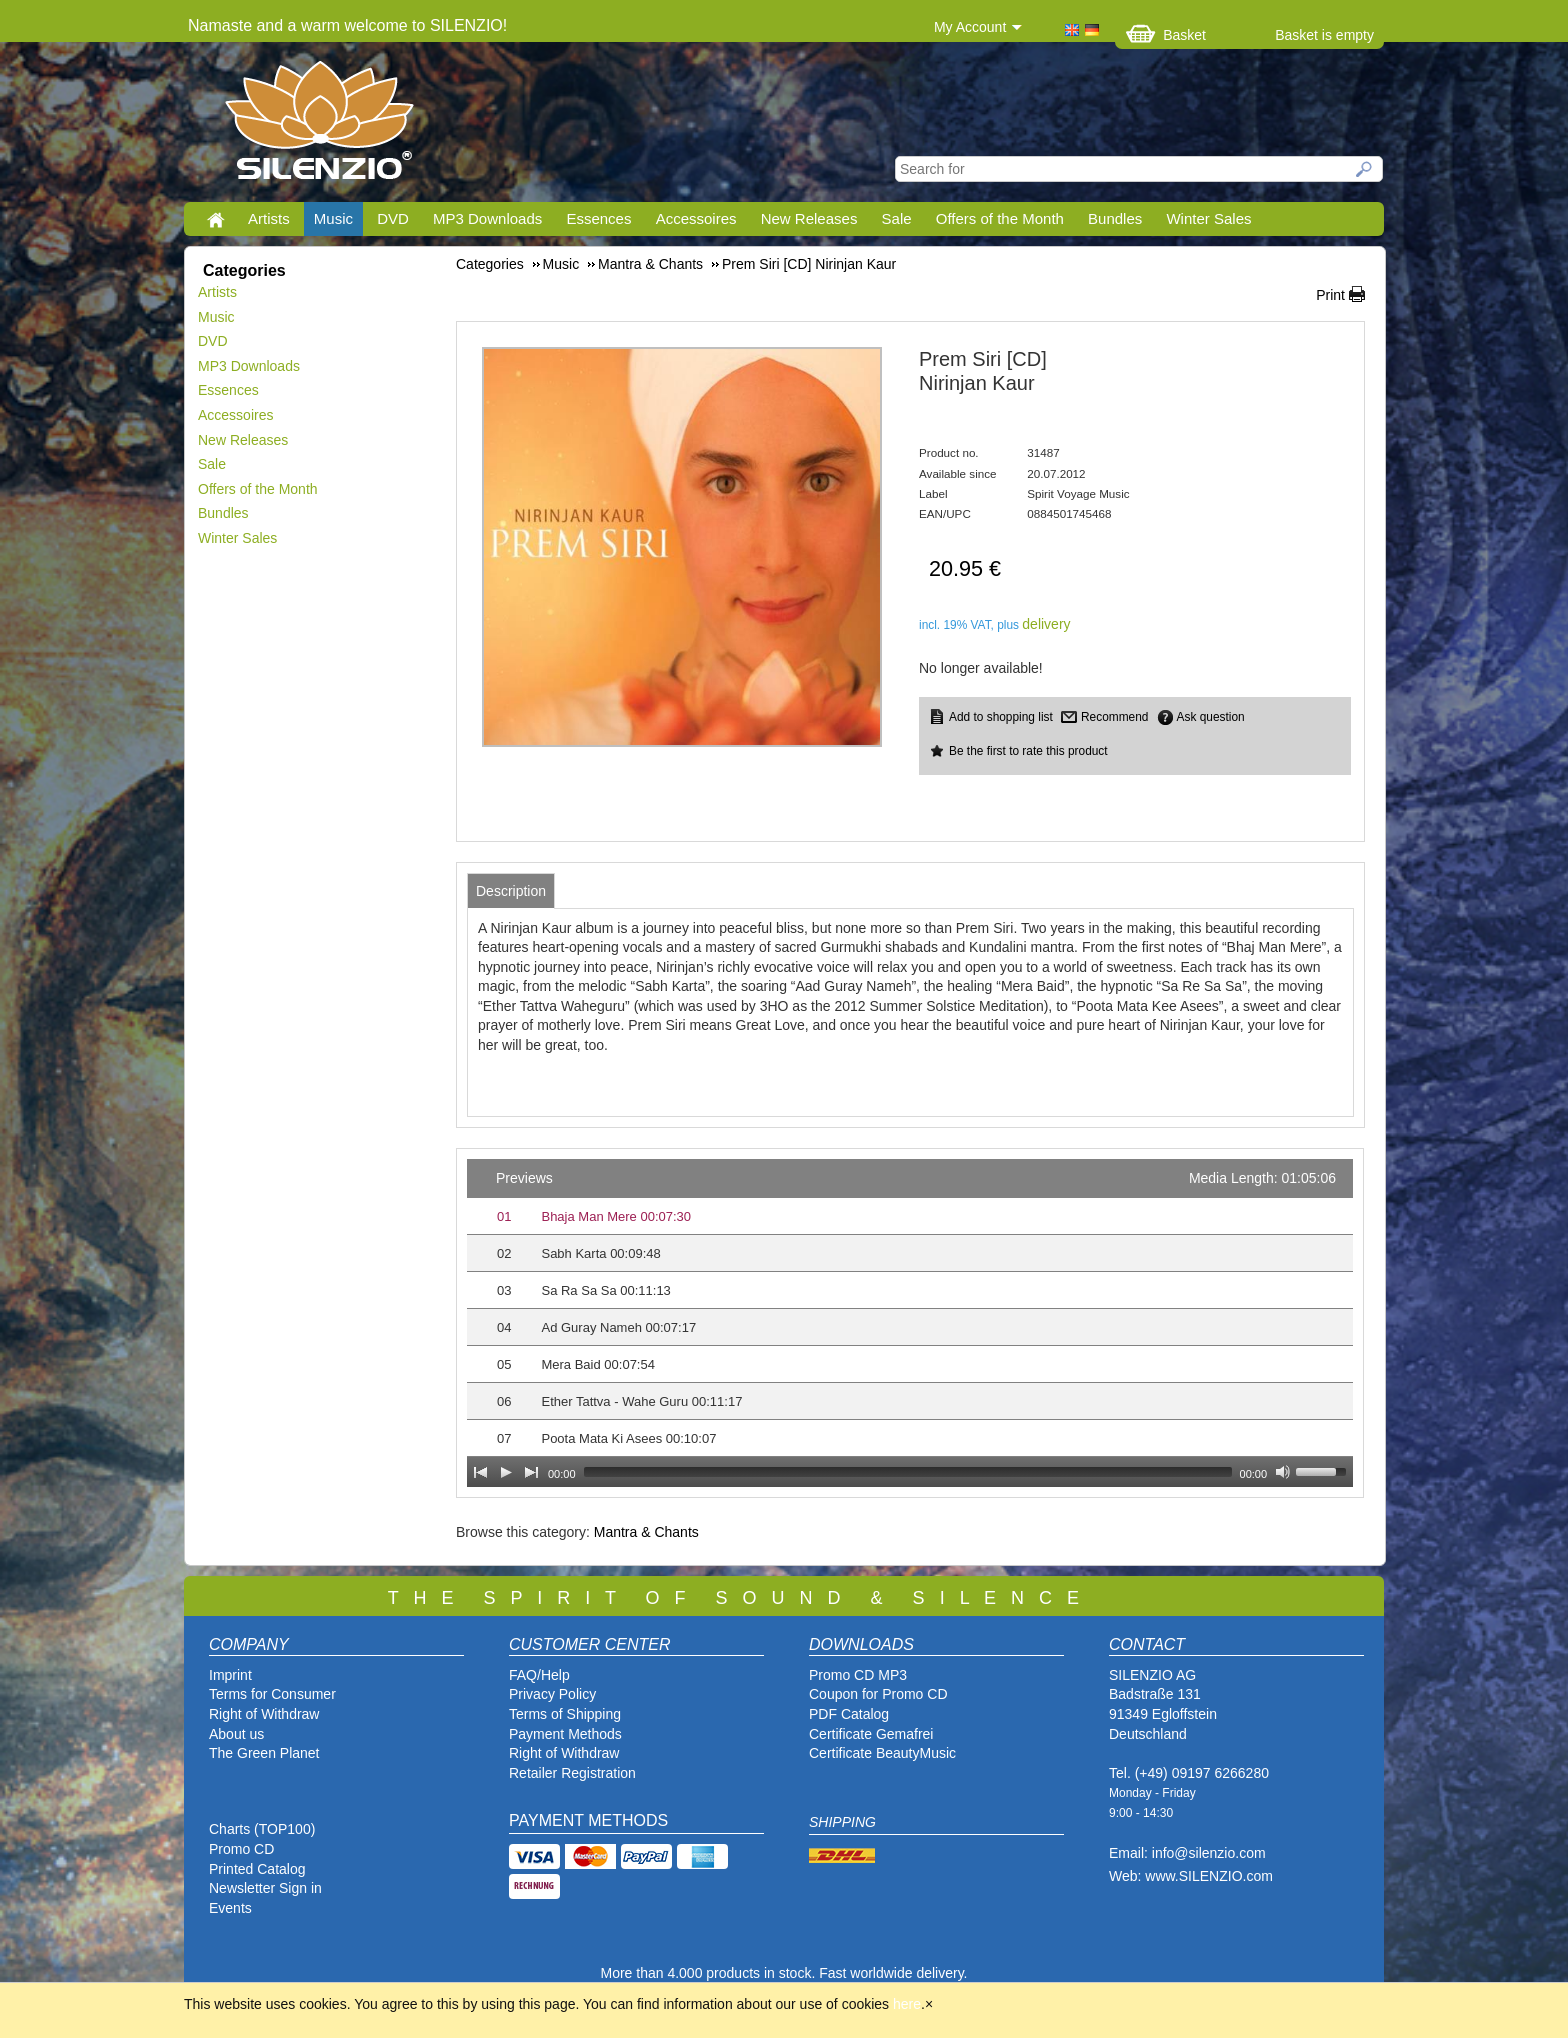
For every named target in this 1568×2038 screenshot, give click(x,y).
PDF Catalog (849, 1714)
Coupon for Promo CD (878, 1694)
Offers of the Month (1000, 218)
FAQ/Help (539, 1675)
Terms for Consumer (272, 1694)
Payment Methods (565, 1734)
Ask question (1211, 717)
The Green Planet (264, 1753)
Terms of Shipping (565, 1714)
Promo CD (241, 1849)
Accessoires (696, 218)
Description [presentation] (511, 891)
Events (230, 1908)
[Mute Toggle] (1283, 1472)
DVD (393, 218)
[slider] (908, 1472)
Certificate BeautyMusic (882, 1753)
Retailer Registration (572, 1773)
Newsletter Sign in (265, 1888)
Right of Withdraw (264, 1714)
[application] (910, 1323)
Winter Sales (1208, 218)
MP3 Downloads (487, 218)
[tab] (511, 891)
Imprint (230, 1675)
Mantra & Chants (646, 1532)
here (907, 2004)
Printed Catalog (257, 1869)
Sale (897, 218)
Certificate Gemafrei (871, 1734)
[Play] (506, 1472)
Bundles (1115, 218)
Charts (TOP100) (262, 1829)
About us (236, 1734)
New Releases (809, 218)
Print (1330, 295)
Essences (598, 218)
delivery (1046, 624)
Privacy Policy (552, 1694)
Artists (269, 218)
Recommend (1114, 717)
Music (333, 218)
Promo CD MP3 (858, 1675)
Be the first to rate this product (1028, 751)
